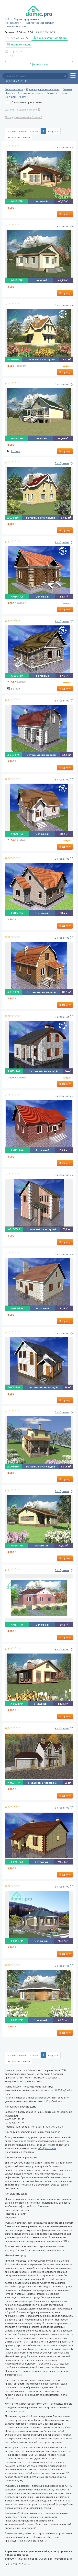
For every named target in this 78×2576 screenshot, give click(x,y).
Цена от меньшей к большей (21, 109)
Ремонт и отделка (57, 93)
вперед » (53, 131)
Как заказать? (13, 22)
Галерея (10, 93)
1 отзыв (15, 451)
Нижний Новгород (17, 26)
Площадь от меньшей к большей (23, 117)
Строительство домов (30, 93)
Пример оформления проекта (42, 89)
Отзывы (67, 89)
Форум (23, 96)
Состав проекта (14, 89)
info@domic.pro (47, 2148)
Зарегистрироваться (26, 19)
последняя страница (18, 137)
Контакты (10, 96)
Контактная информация (40, 22)
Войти (8, 19)
